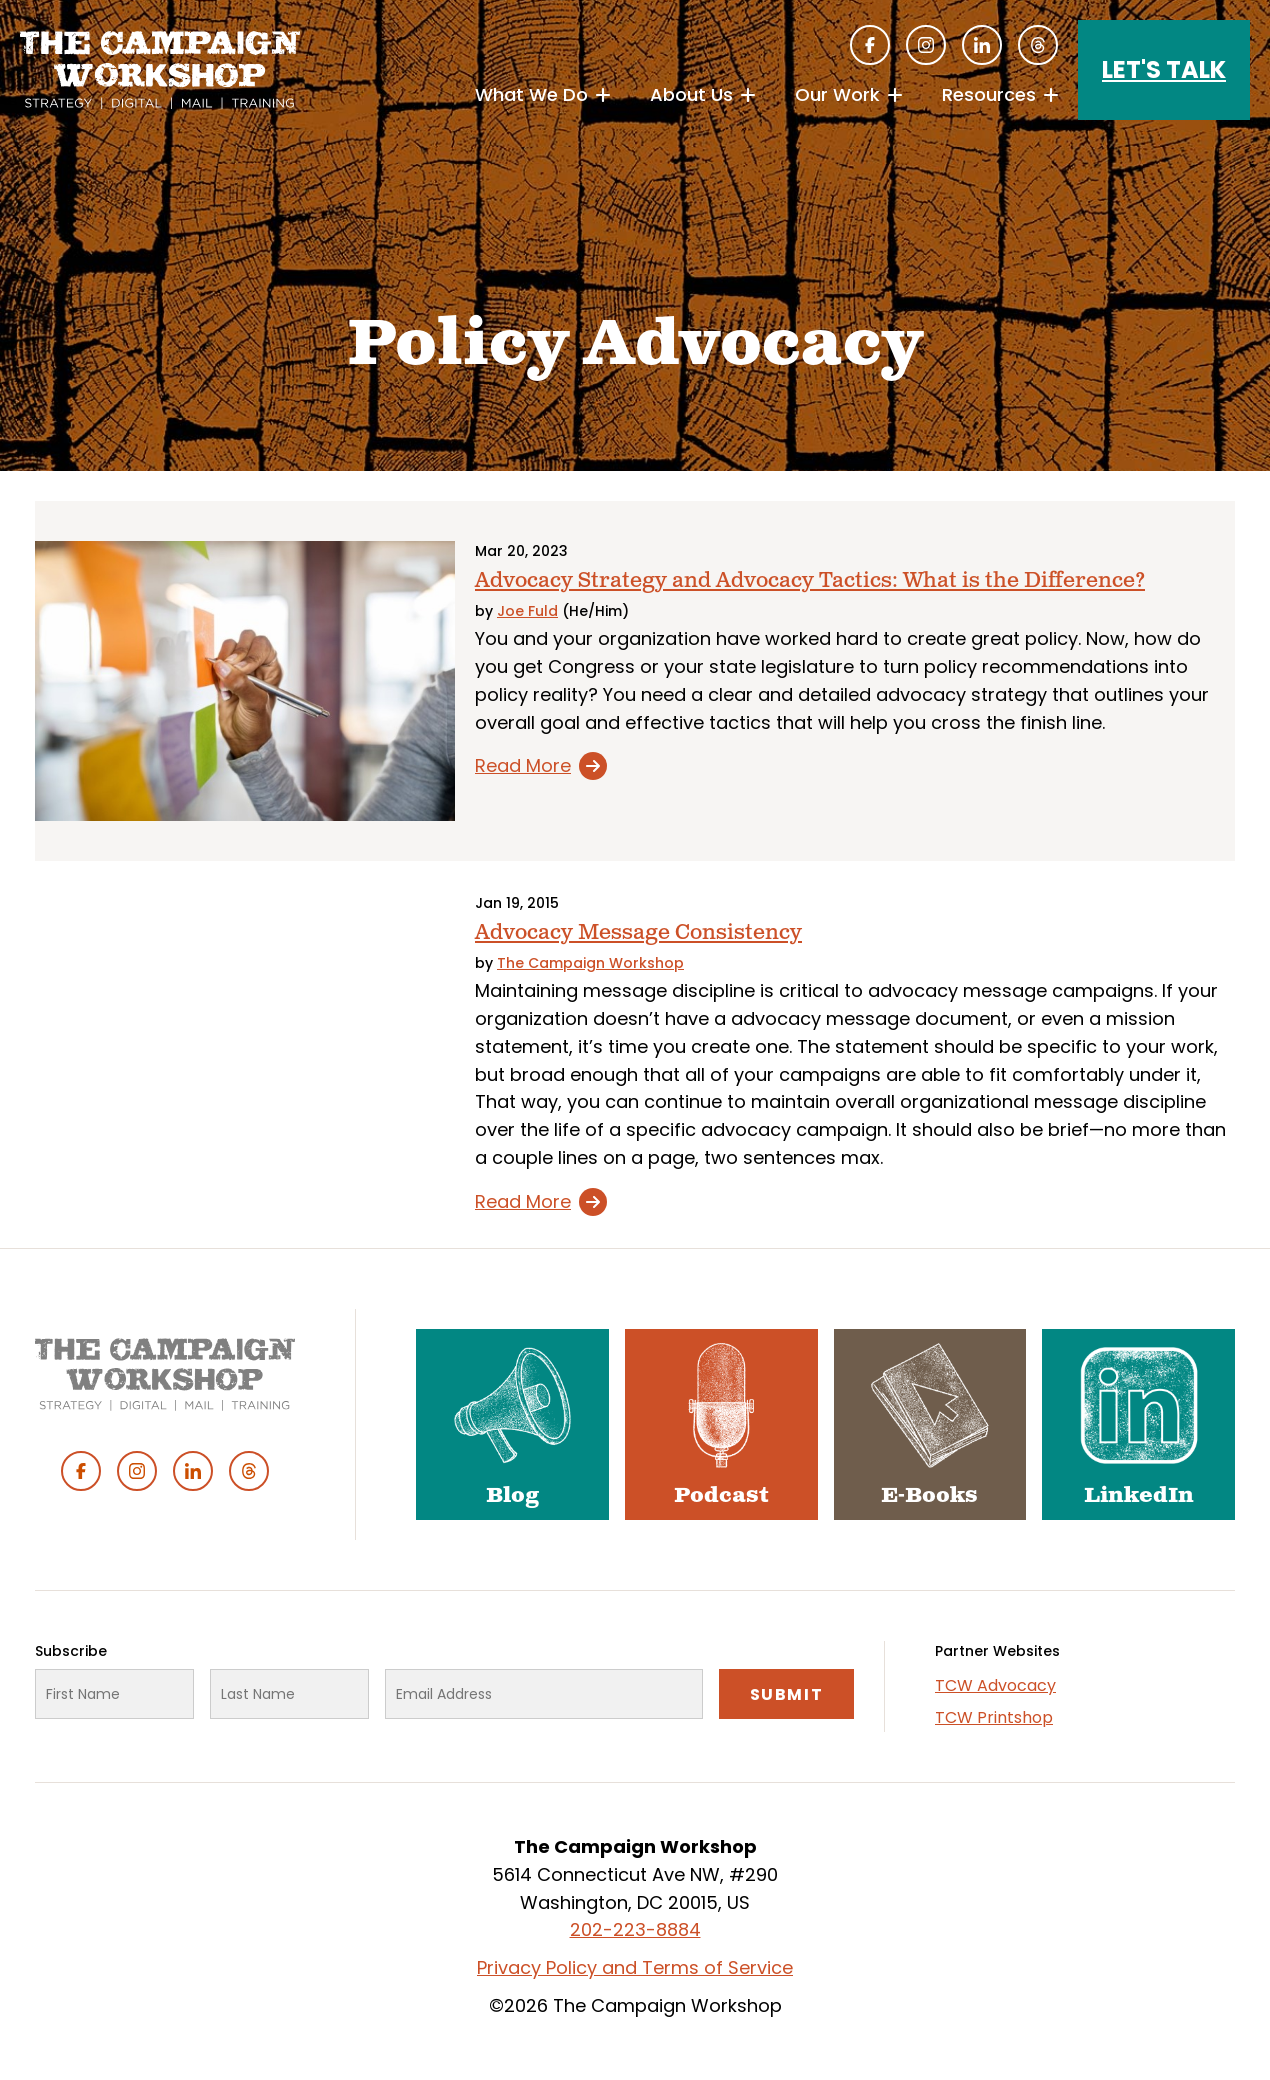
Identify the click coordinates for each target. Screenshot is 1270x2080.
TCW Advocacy (995, 1685)
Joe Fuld (527, 611)
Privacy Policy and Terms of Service (635, 1967)
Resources (989, 94)
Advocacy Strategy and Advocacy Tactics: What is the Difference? (810, 580)
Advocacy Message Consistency (638, 932)
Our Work (837, 94)
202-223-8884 (635, 1929)
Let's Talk (1164, 69)
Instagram (926, 45)
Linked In (982, 45)
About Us (691, 94)
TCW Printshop (994, 1717)
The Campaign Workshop (590, 963)
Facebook (870, 45)
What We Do (531, 94)
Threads (1038, 45)
